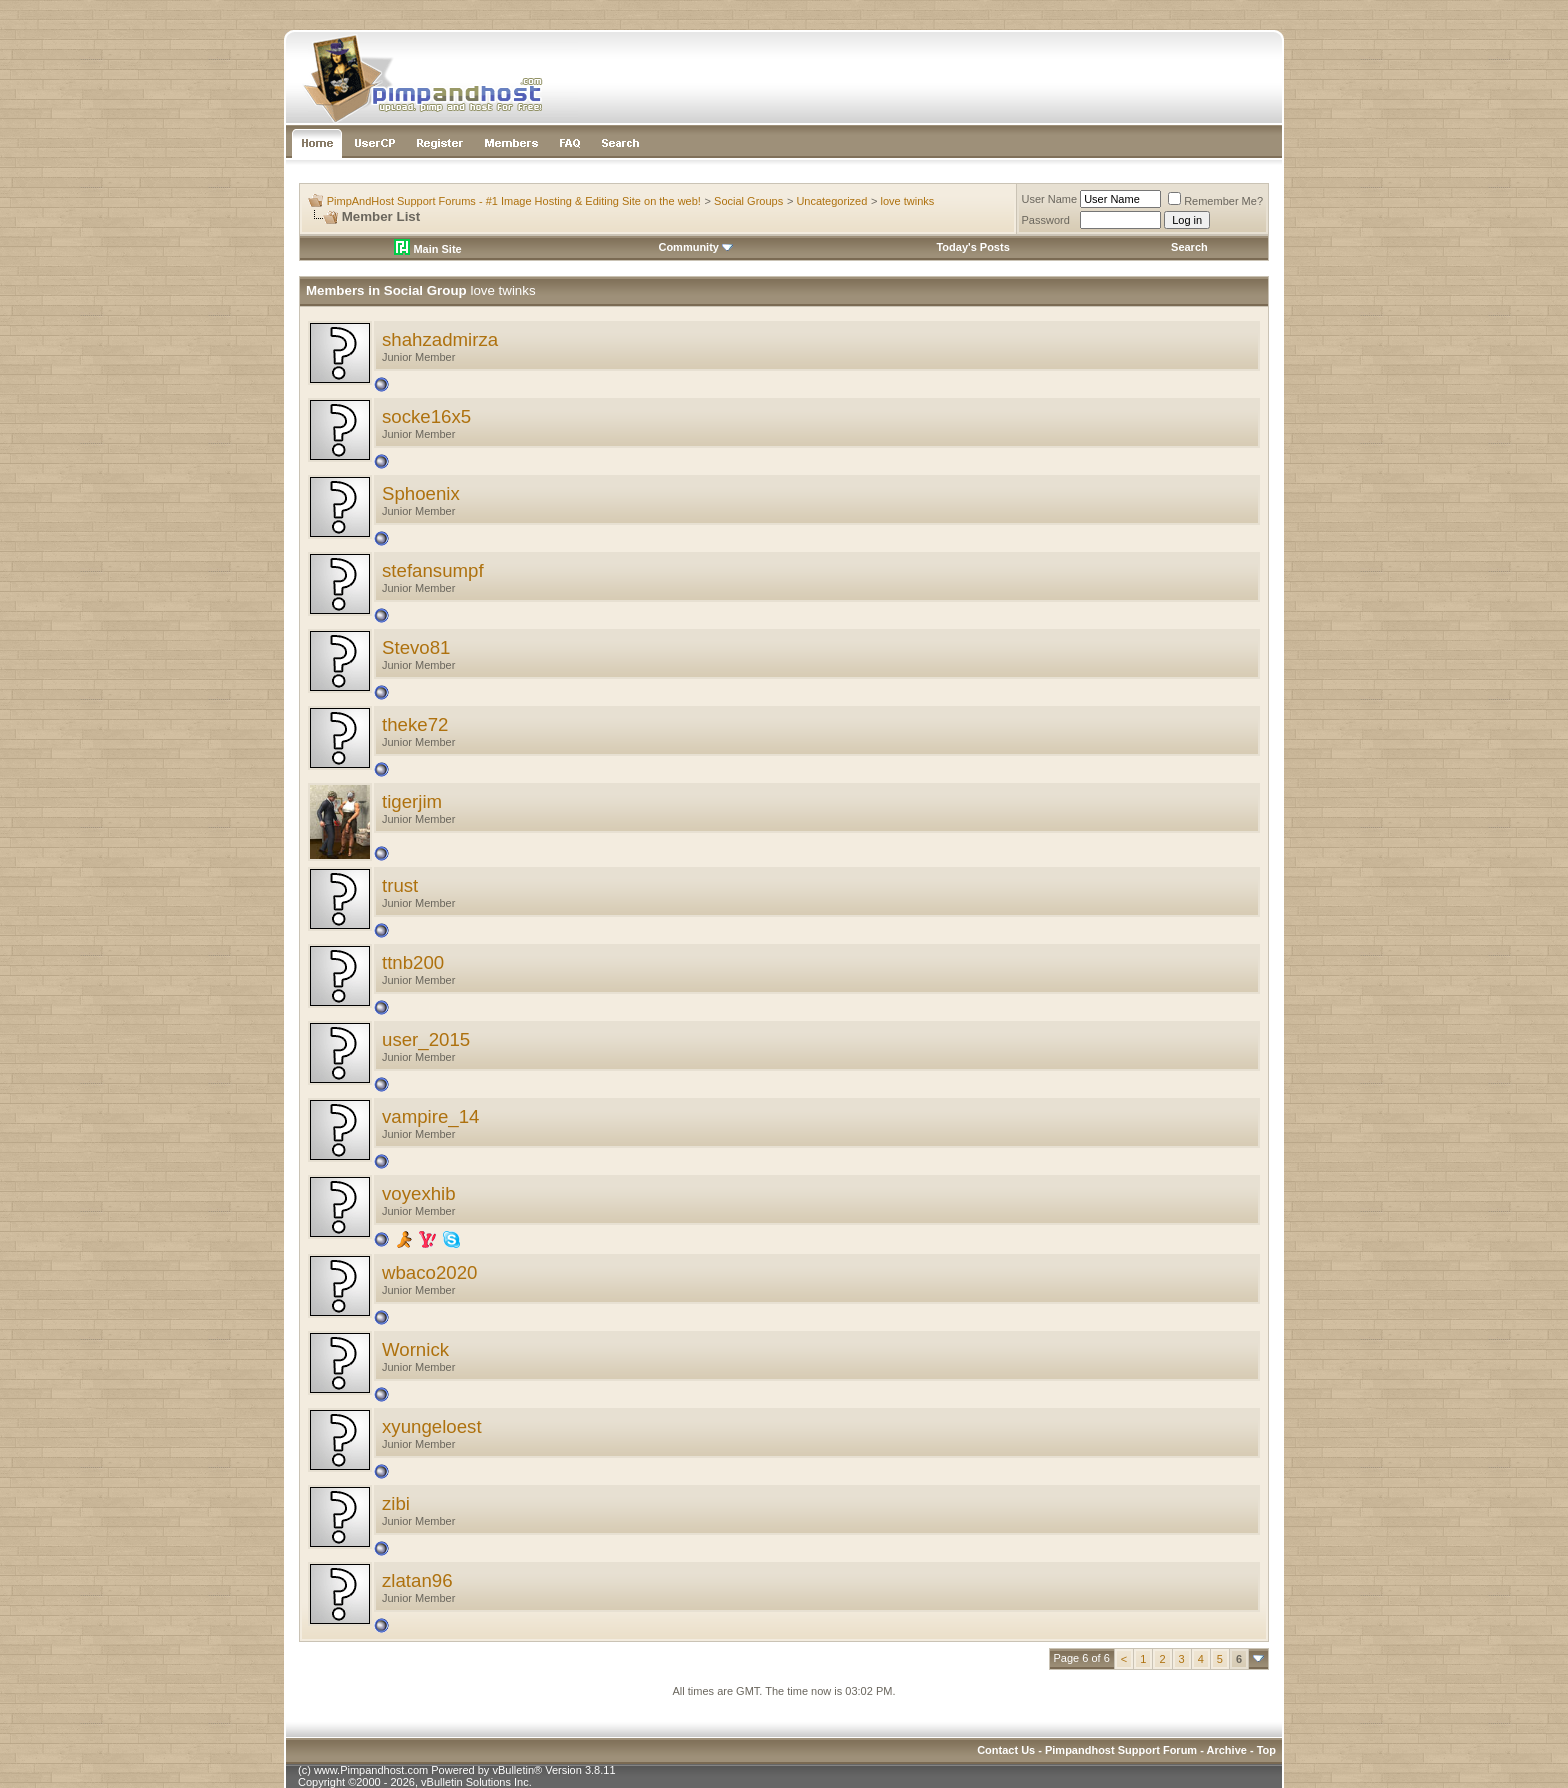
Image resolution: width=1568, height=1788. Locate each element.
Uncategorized (831, 201)
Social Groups (748, 201)
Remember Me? (1215, 201)
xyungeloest (432, 1426)
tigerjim (412, 801)
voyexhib (419, 1193)
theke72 (415, 724)
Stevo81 (416, 647)
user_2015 (426, 1039)
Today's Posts (972, 247)
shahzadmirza (440, 339)
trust (400, 885)
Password (1046, 220)
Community (695, 247)
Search (1189, 247)
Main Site (427, 249)
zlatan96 (417, 1580)
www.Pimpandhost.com (371, 1770)
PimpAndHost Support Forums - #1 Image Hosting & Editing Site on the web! (514, 201)
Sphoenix (421, 493)
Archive (1227, 1750)
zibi (396, 1503)
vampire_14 (430, 1116)
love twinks (908, 201)
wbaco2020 (429, 1272)
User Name (1050, 199)
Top (1266, 1750)
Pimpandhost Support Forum (1121, 1750)
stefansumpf (433, 570)
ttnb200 (413, 962)
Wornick (415, 1349)
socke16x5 (426, 416)
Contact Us (1006, 1750)
